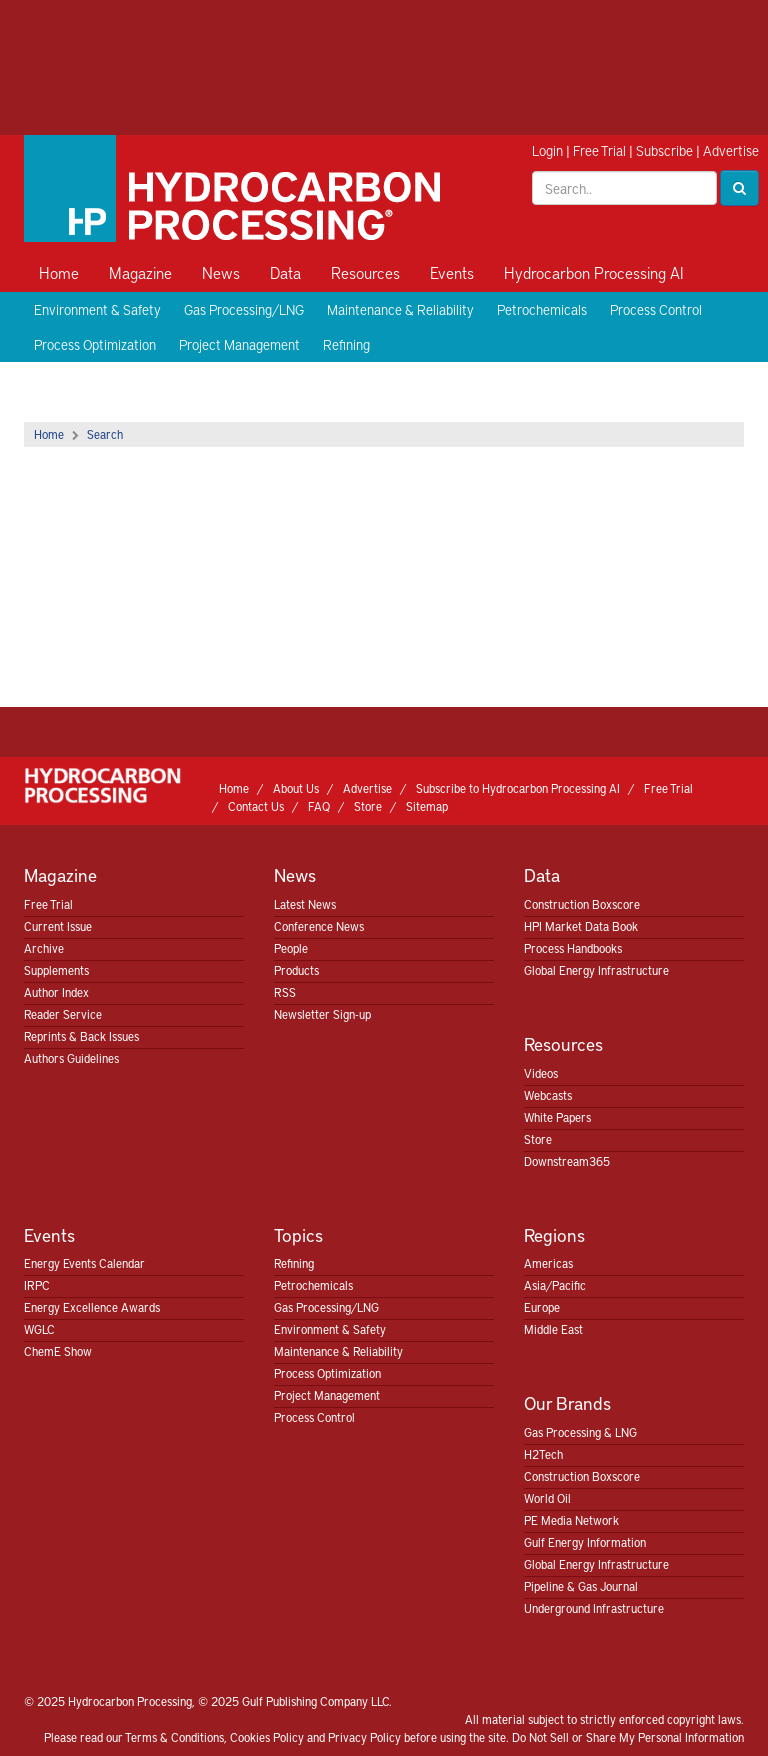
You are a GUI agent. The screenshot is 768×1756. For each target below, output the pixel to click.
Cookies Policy (267, 1737)
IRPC (37, 1285)
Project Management (239, 344)
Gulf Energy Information (585, 1542)
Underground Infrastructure (594, 1608)
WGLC (39, 1329)
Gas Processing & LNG (580, 1432)
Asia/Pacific (555, 1285)
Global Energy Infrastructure (596, 970)
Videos (541, 1073)
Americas (548, 1263)
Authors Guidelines (71, 1058)
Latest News (305, 904)
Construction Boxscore (582, 904)
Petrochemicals (542, 309)
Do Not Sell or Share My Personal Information (628, 1737)
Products (296, 970)
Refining (346, 344)
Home (59, 272)
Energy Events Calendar (84, 1263)
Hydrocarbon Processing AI (594, 272)
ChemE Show (58, 1351)
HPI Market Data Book (581, 926)
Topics (298, 1234)
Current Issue (58, 926)
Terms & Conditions (174, 1737)
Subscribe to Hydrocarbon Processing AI (518, 788)
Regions (554, 1234)
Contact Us (256, 806)
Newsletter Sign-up (322, 1014)
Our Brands (567, 1402)
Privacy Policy (364, 1737)
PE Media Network (571, 1520)
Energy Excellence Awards (92, 1307)
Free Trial (599, 150)
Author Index (56, 992)
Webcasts (548, 1095)
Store (368, 806)
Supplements (56, 970)
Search (105, 434)
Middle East (553, 1329)
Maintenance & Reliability (400, 309)
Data (285, 272)
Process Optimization (95, 344)
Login (547, 150)
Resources (365, 272)
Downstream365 (567, 1161)
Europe (542, 1307)
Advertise (731, 150)
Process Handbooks (573, 948)
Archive (44, 948)
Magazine (140, 272)
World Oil (547, 1498)
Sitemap (427, 806)
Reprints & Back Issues (81, 1036)
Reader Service (63, 1014)
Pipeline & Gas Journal (581, 1586)
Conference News (319, 926)
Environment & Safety (97, 309)
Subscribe (664, 150)
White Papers (557, 1117)
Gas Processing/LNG (244, 309)
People (291, 948)
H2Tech (543, 1454)
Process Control (656, 309)
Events (452, 272)
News (221, 272)
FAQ (319, 806)
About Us (296, 788)
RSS (285, 992)
